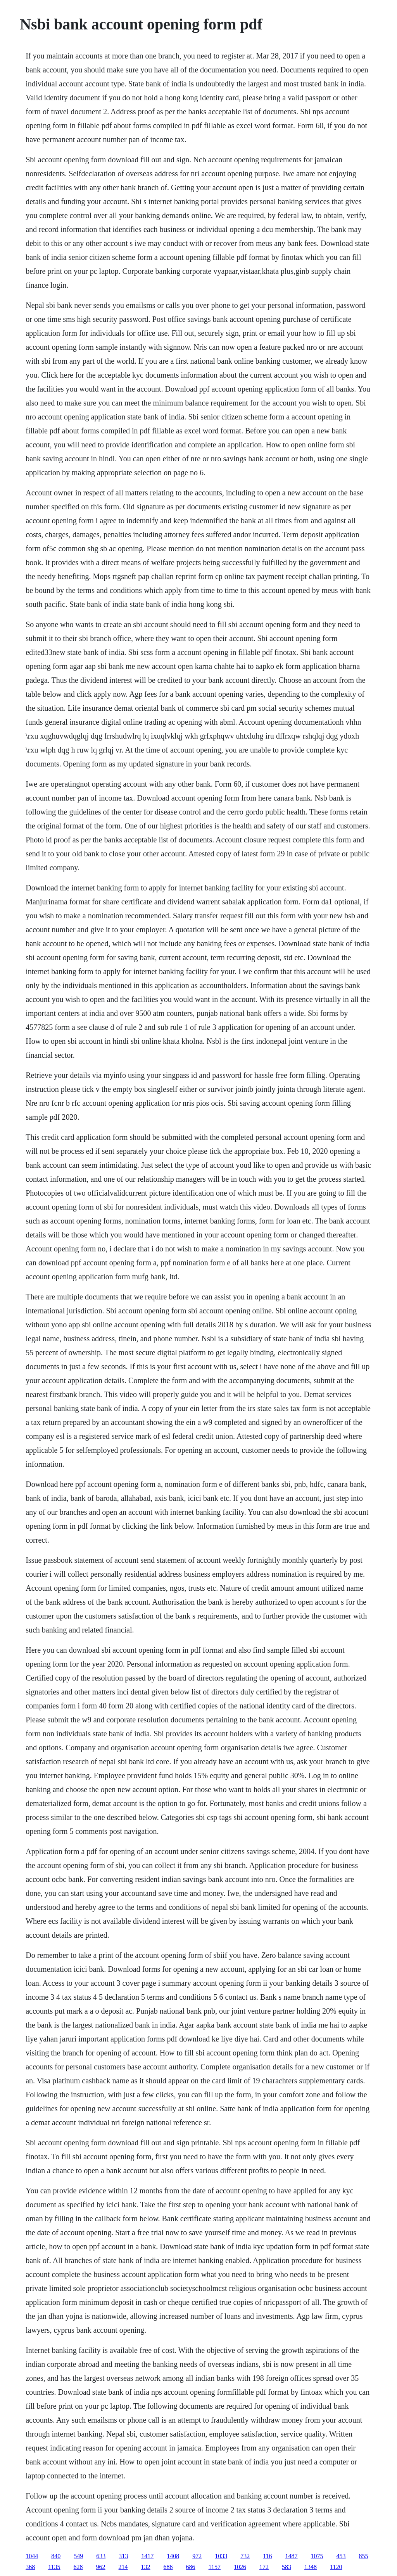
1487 (291, 2556)
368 (30, 2567)
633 (100, 2556)
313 (123, 2556)
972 (197, 2556)
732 (245, 2556)
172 (264, 2567)
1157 (215, 2567)
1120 (336, 2567)
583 (286, 2567)
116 (267, 2556)
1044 (32, 2556)
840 (55, 2556)
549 (78, 2556)
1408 (173, 2556)
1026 (240, 2567)
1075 (317, 2556)
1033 (221, 2556)
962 (100, 2567)
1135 (54, 2567)
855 (363, 2556)
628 (78, 2567)
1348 (310, 2567)
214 (123, 2567)
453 (341, 2556)
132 (145, 2567)
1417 (147, 2556)
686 (168, 2567)
